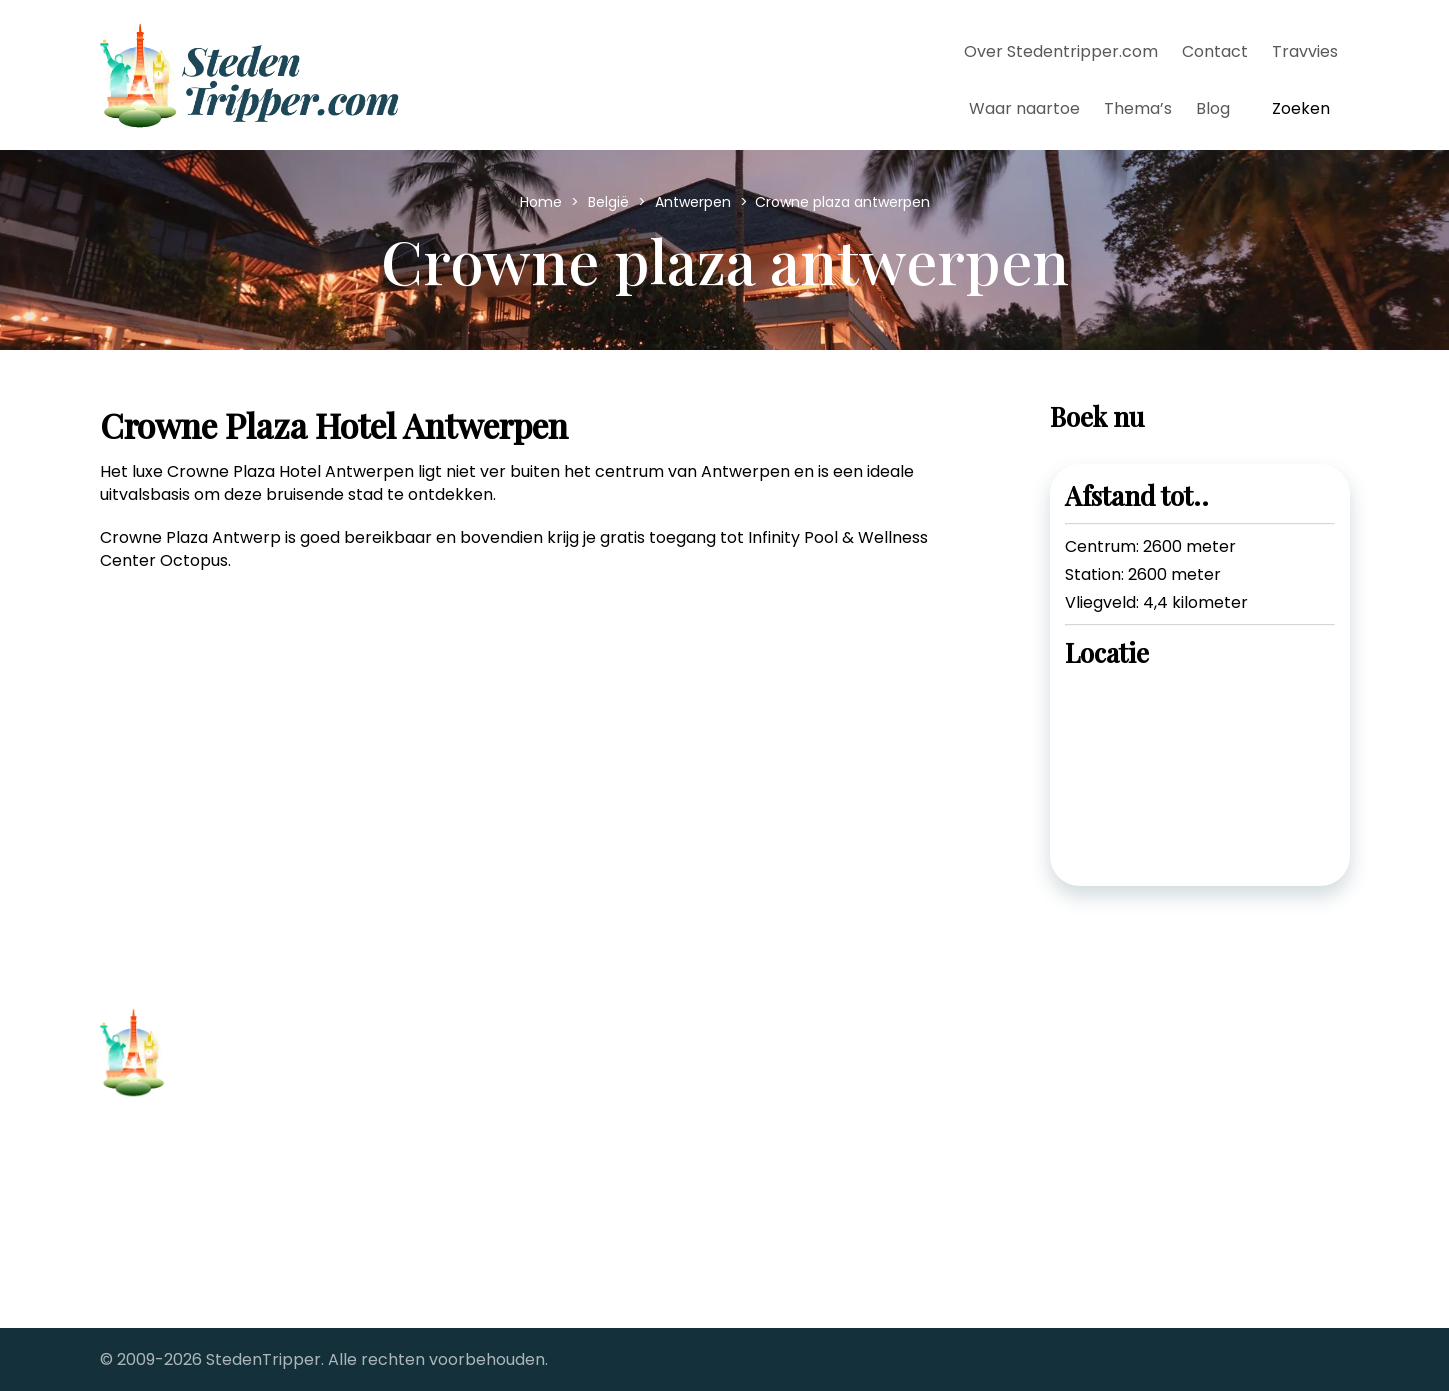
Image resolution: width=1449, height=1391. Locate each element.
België (610, 202)
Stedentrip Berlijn (486, 1106)
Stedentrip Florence (498, 1164)
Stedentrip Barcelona (503, 1077)
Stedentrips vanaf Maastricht (854, 1135)
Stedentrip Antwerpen (507, 1048)
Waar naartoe (1024, 108)
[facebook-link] (1083, 1065)
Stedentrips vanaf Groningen (853, 1106)
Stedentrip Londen (491, 1222)
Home (543, 202)
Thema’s (1138, 108)
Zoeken (1301, 108)
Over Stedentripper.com (1061, 51)
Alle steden (144, 1242)
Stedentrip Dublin (487, 1135)
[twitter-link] (1137, 1065)
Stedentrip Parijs (483, 1193)
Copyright (139, 1211)
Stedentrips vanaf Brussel (839, 1048)
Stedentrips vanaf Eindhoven (852, 1077)
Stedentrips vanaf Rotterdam (855, 1164)
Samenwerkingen (168, 1273)
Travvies (1305, 51)
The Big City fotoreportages (848, 1222)
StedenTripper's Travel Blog (848, 1193)
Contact (1215, 51)
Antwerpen (695, 202)
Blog (1213, 108)
